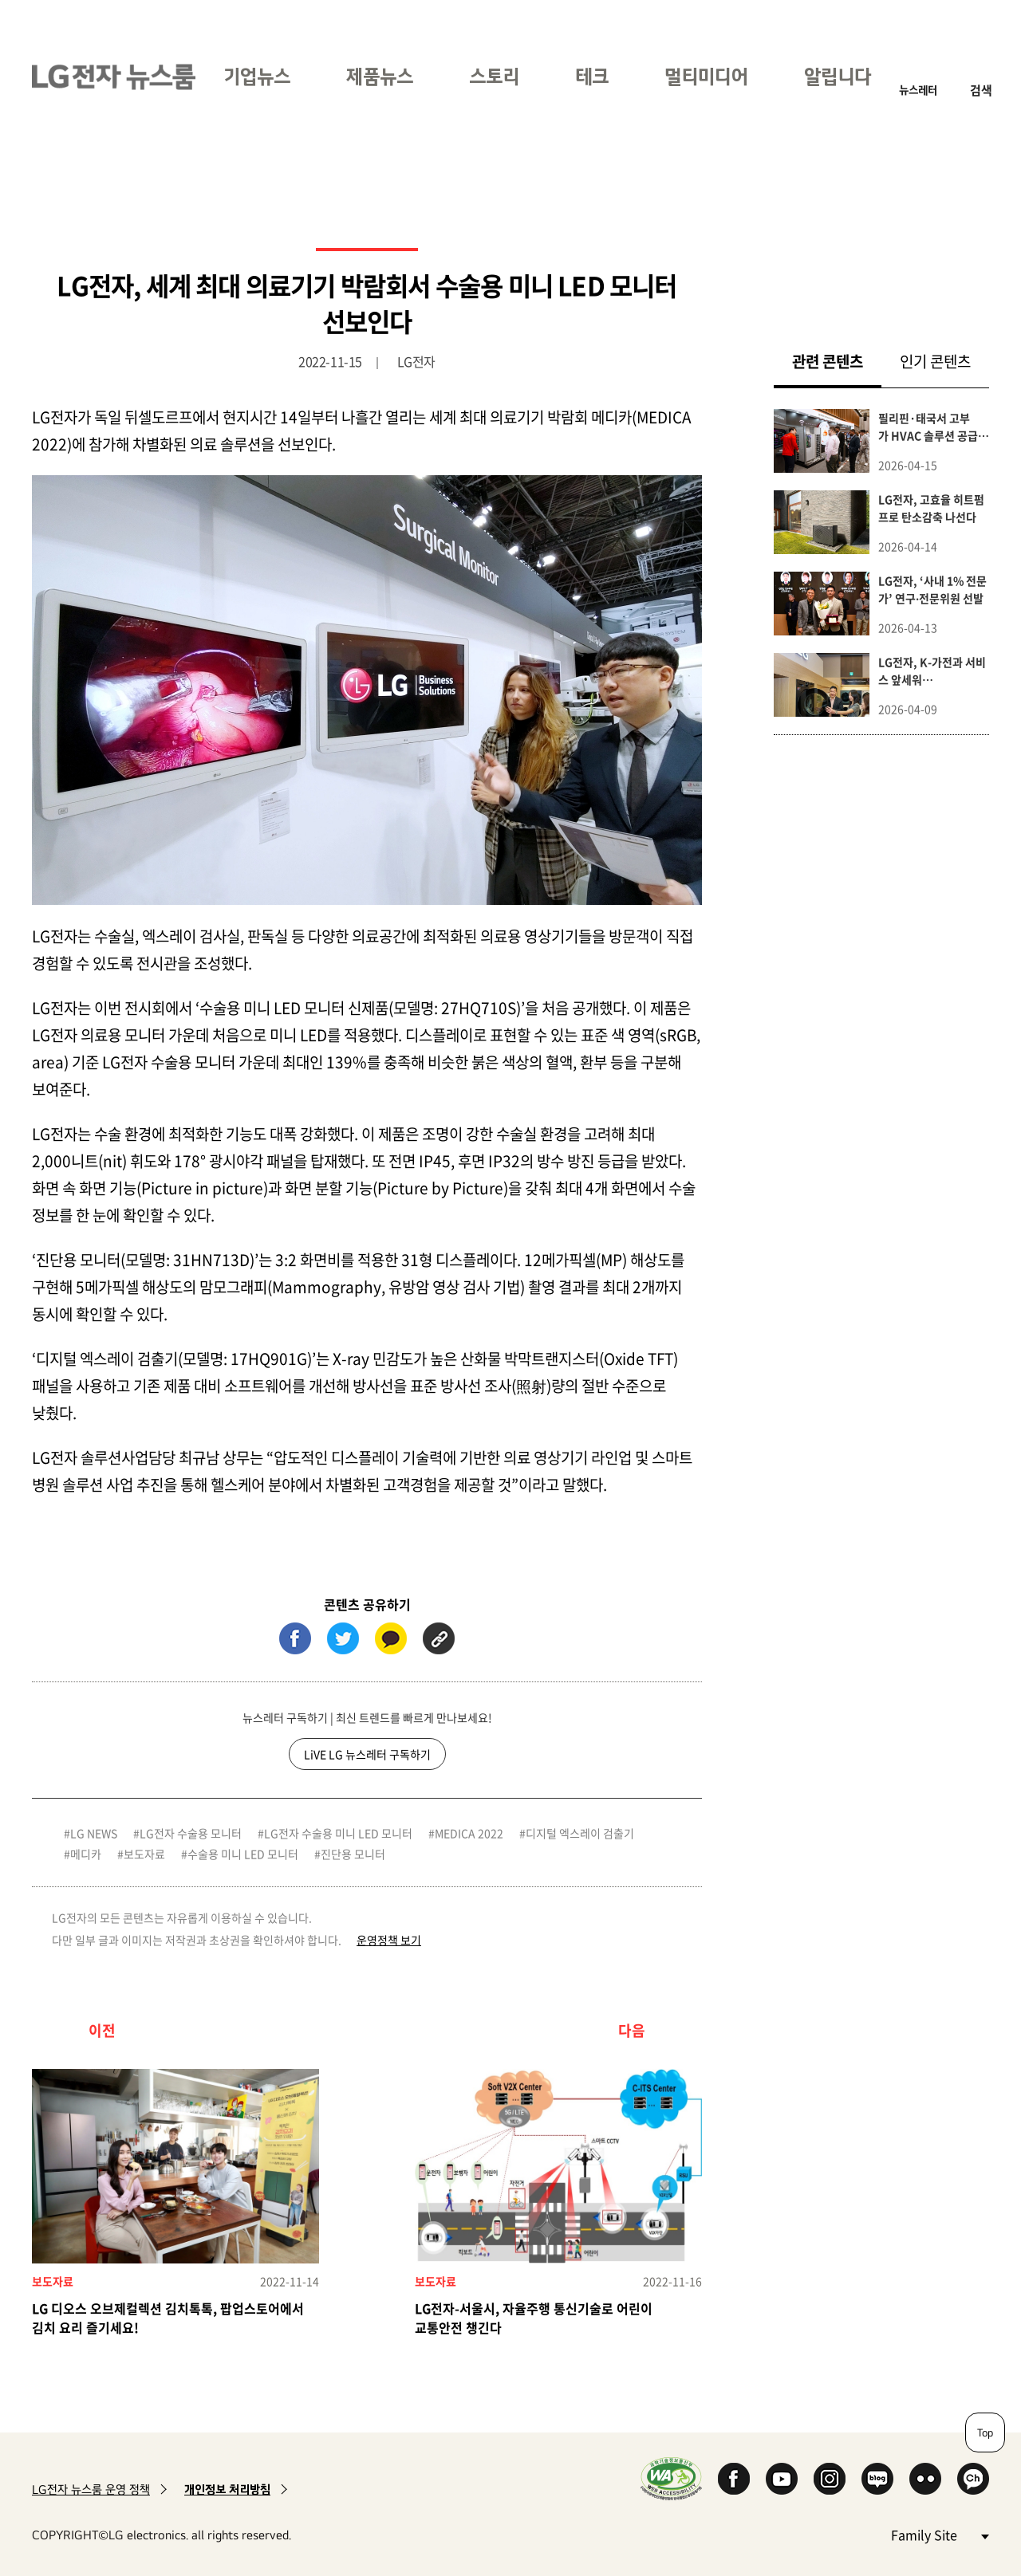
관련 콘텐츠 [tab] (836, 360)
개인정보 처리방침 (227, 2489)
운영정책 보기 (389, 1940)
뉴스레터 (918, 89)
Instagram (830, 2479)
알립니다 (837, 76)
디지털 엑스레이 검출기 (580, 1833)
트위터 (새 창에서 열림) (343, 1638)
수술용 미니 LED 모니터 (242, 1854)
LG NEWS (93, 1833)
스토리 (494, 76)
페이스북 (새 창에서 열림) (295, 1638)
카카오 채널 (973, 2479)
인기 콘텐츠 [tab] (935, 361)
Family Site (939, 2534)
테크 (592, 76)
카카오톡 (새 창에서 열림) (391, 1638)
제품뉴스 (379, 76)
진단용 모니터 (353, 1854)
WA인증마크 (671, 2478)
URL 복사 (439, 1638)
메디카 (85, 1854)
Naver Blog (877, 2479)
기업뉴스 (256, 76)
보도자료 (144, 1854)
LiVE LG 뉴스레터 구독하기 (367, 1754)
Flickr (925, 2479)
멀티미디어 (706, 76)
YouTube (782, 2479)
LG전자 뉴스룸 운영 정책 (91, 2489)
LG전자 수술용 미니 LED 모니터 (338, 1833)
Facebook (734, 2479)
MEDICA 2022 (469, 1833)
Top (985, 2432)
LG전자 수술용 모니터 (191, 1833)
